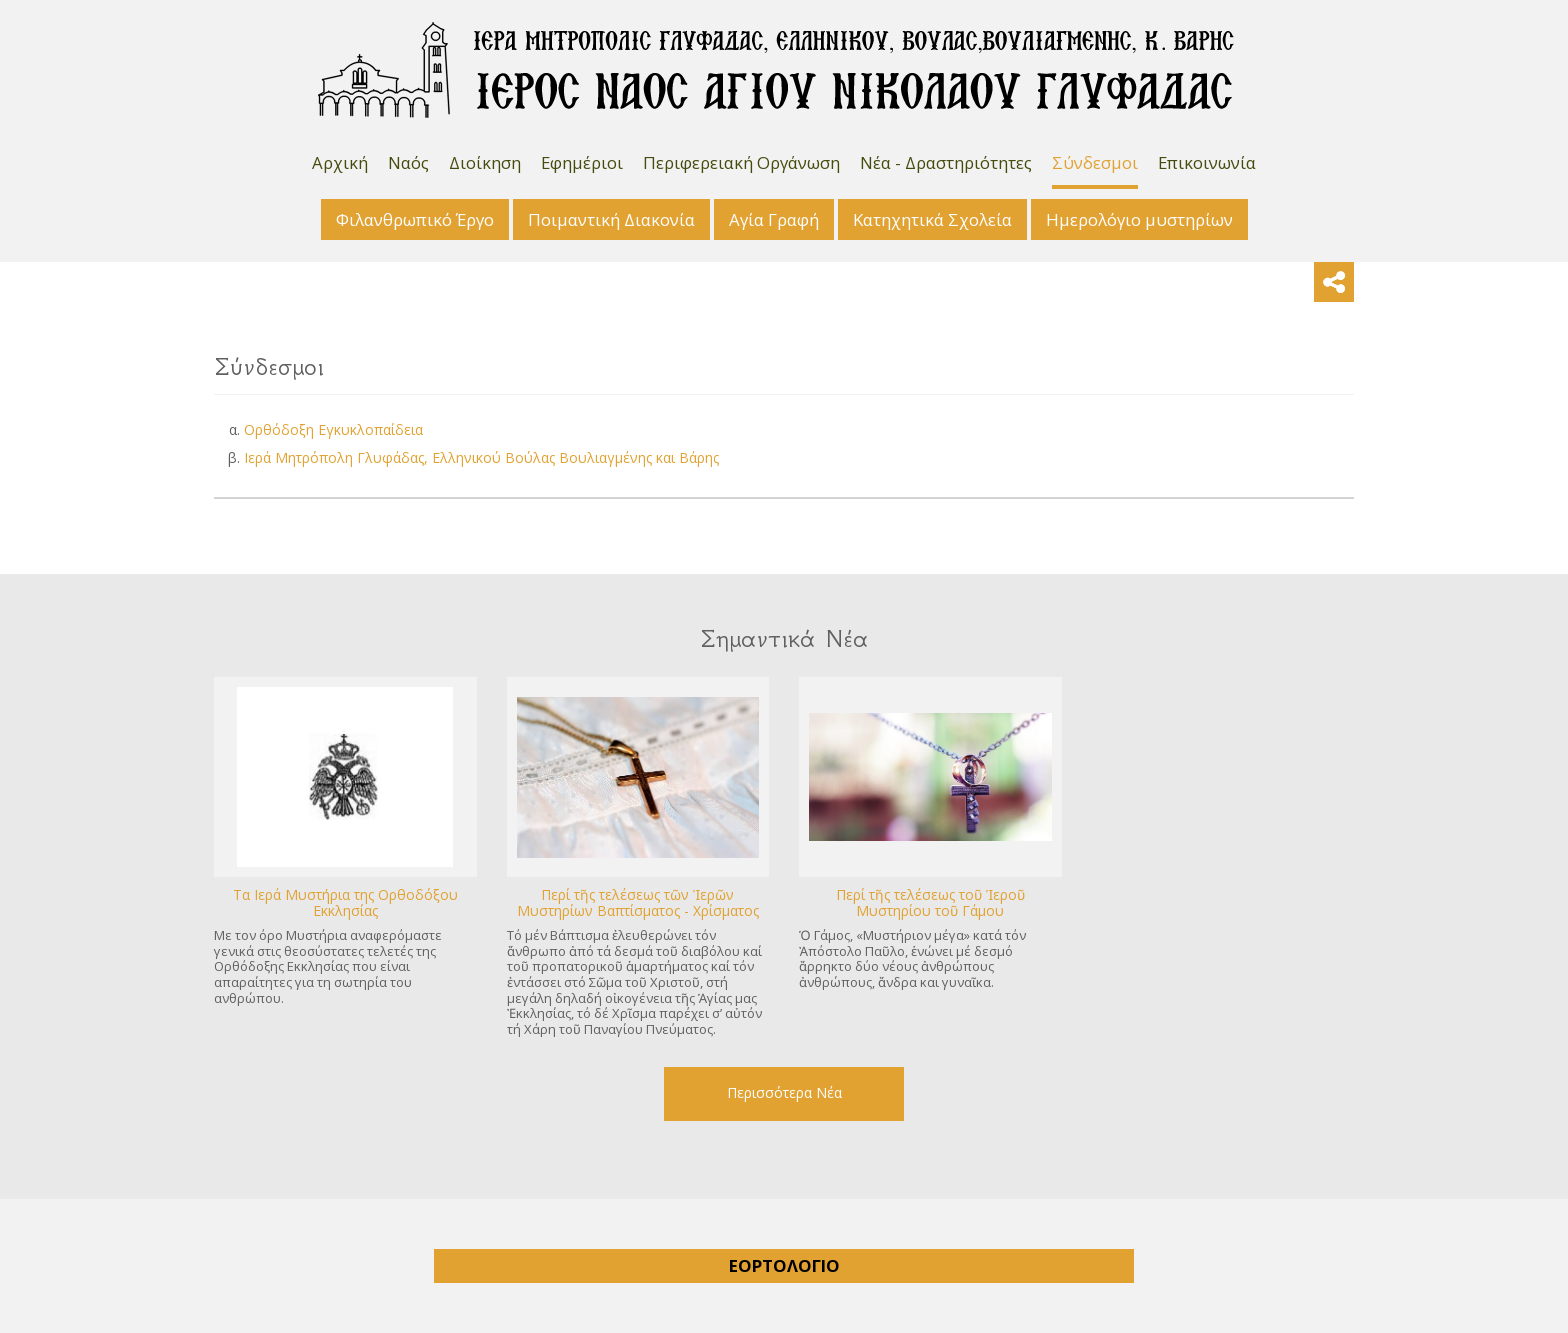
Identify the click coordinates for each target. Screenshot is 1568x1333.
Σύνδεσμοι (1095, 162)
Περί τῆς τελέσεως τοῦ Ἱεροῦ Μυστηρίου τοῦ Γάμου (930, 903)
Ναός (408, 162)
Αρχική (340, 162)
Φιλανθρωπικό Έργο (415, 219)
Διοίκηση (485, 162)
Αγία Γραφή (774, 219)
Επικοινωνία (1207, 162)
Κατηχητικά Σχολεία (932, 219)
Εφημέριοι (582, 162)
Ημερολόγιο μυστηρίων (1139, 219)
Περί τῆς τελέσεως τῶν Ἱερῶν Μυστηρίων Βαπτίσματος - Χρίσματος (638, 903)
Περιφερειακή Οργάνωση (741, 162)
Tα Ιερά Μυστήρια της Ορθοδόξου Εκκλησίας (345, 903)
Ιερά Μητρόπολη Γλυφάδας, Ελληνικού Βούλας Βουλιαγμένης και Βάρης (481, 457)
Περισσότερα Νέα (784, 1092)
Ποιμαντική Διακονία (611, 219)
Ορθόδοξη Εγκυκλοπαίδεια (333, 429)
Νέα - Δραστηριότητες (946, 162)
